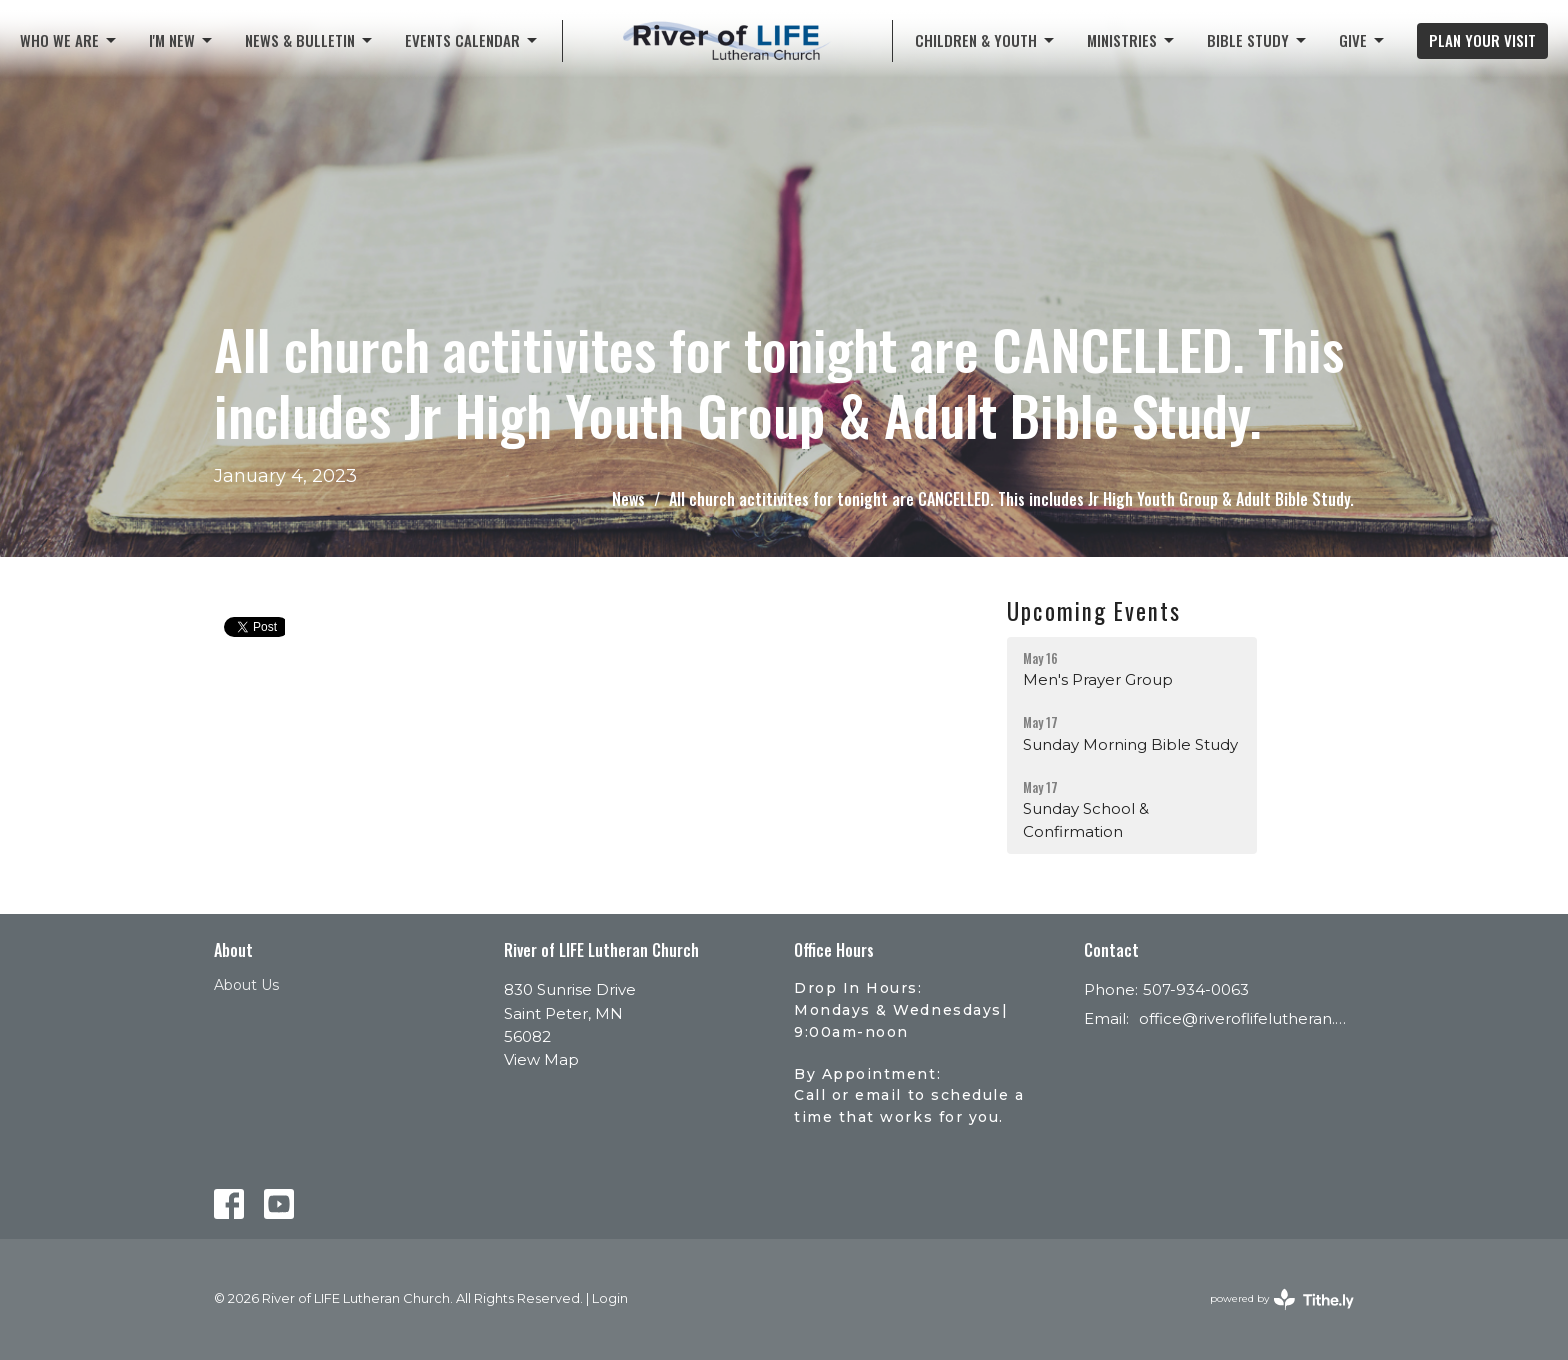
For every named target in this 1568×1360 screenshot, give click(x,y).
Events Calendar (472, 40)
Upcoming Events (1094, 611)
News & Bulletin (310, 40)
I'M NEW (182, 40)
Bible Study (1258, 40)
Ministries (1132, 40)
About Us (246, 985)
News (628, 499)
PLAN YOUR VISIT (1482, 40)
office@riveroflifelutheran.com (1246, 1018)
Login (610, 1298)
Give (1363, 40)
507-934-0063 (1196, 989)
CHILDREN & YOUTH (986, 40)
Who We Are (69, 40)
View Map (541, 1059)
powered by (1282, 1299)
